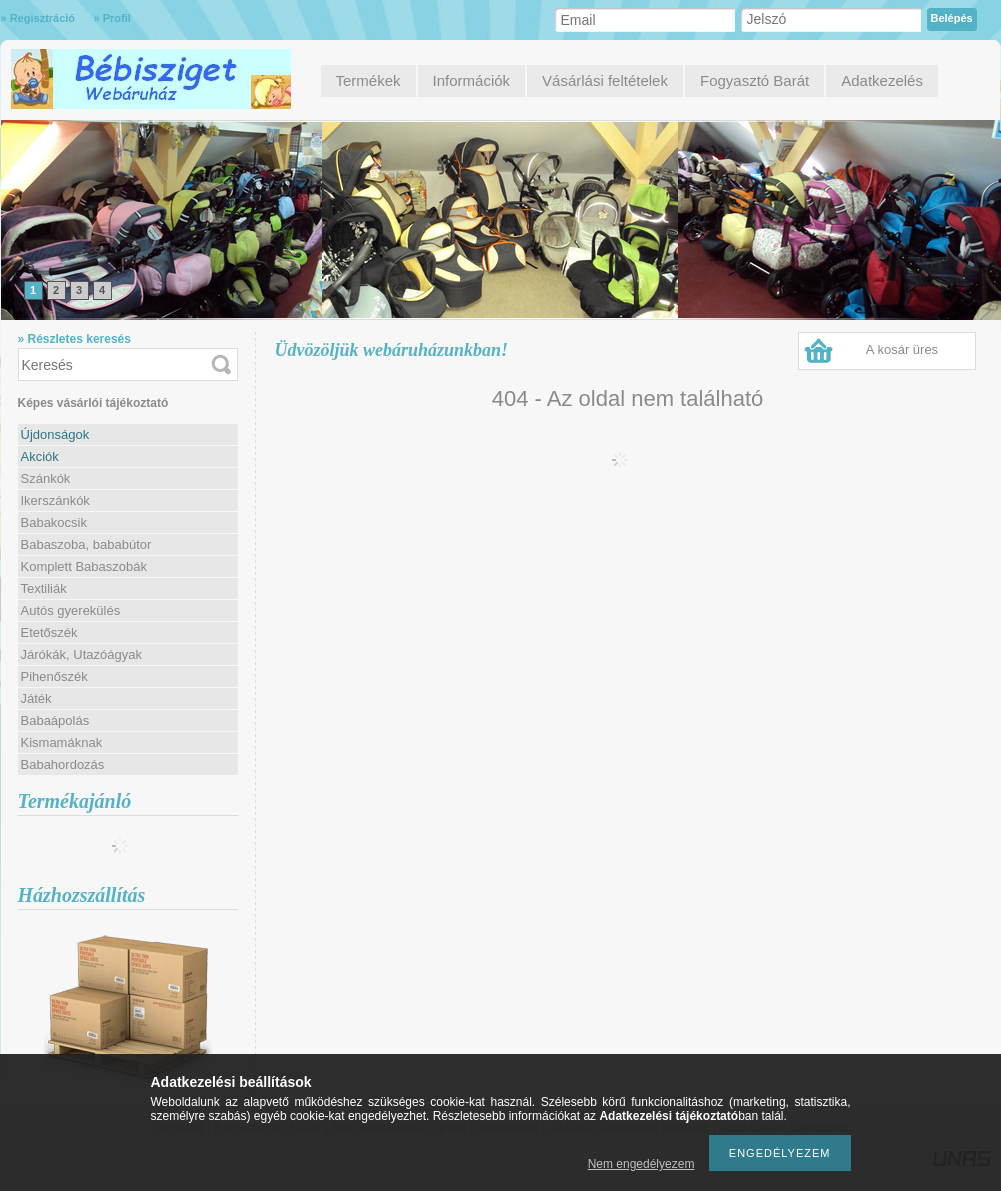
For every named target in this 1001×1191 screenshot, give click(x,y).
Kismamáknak (62, 742)
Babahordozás (63, 764)
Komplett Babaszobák (84, 566)
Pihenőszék (54, 676)
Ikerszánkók (55, 500)
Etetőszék (49, 632)
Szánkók (46, 478)
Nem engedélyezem (641, 1164)
